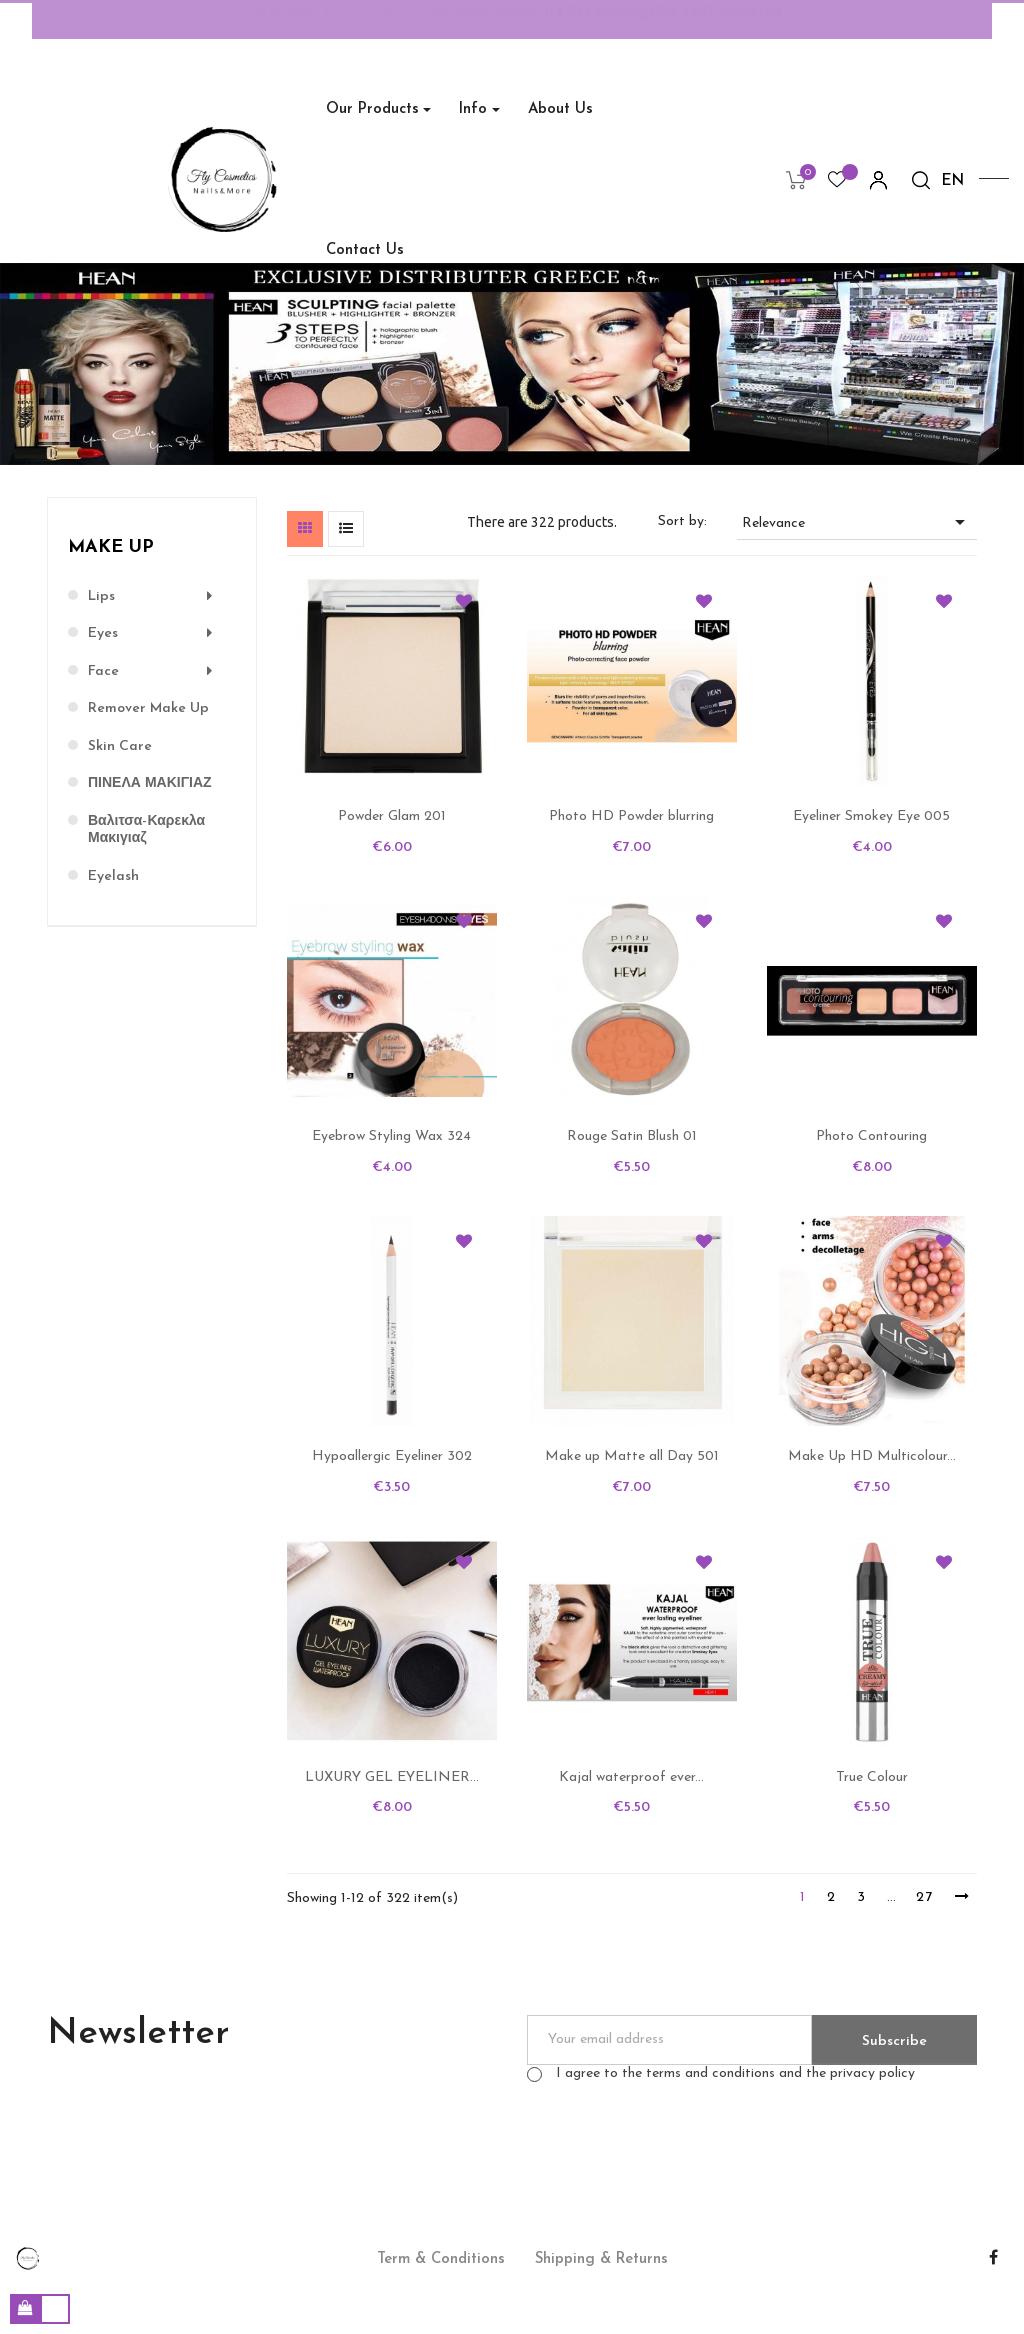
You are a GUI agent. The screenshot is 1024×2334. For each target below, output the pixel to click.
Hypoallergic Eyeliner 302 (392, 1456)
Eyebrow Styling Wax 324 (391, 1136)
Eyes (103, 633)
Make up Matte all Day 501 (632, 1456)
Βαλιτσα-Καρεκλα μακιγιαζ (146, 830)
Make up (111, 547)
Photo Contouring (871, 1136)
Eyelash (113, 876)
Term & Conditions (441, 2259)
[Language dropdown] (953, 182)
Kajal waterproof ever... (631, 1777)
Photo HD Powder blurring (631, 816)
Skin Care (120, 746)
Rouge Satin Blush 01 (632, 1136)
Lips (101, 596)
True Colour (872, 1777)
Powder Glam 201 (392, 816)
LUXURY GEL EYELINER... (392, 1777)
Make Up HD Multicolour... (872, 1456)
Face (103, 671)
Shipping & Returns (601, 2259)
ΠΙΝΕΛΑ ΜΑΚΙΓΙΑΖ (150, 783)
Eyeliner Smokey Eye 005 (871, 816)
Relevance (857, 522)
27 (925, 1897)
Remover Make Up (148, 708)
